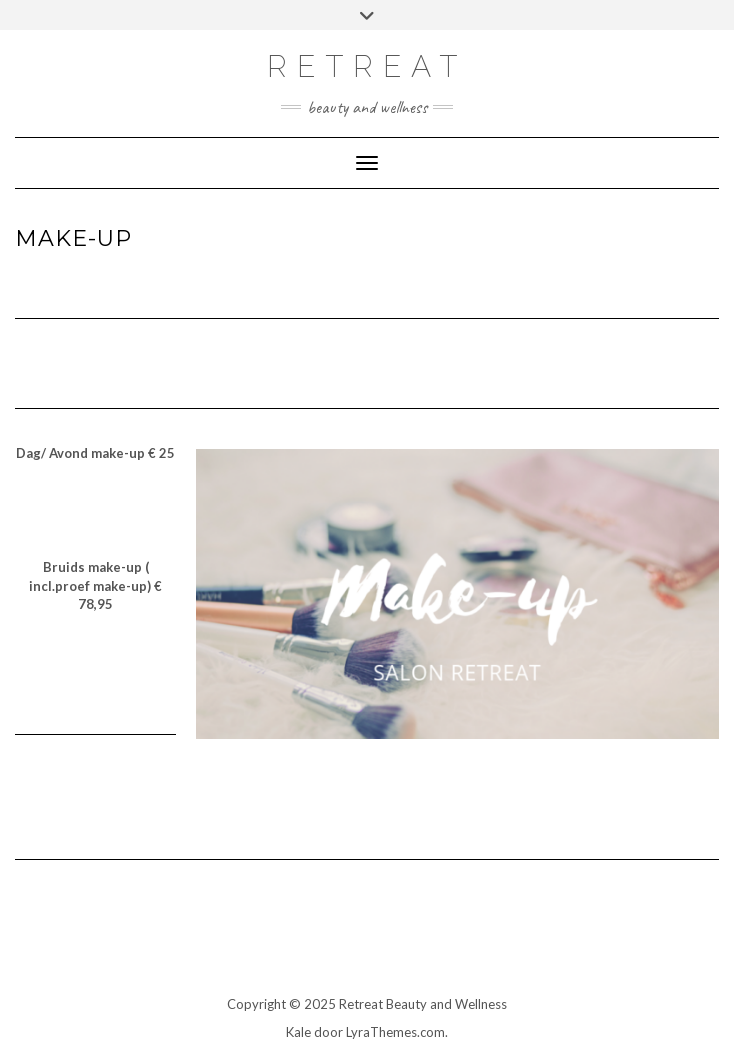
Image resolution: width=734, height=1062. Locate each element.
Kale (298, 1032)
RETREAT (367, 66)
